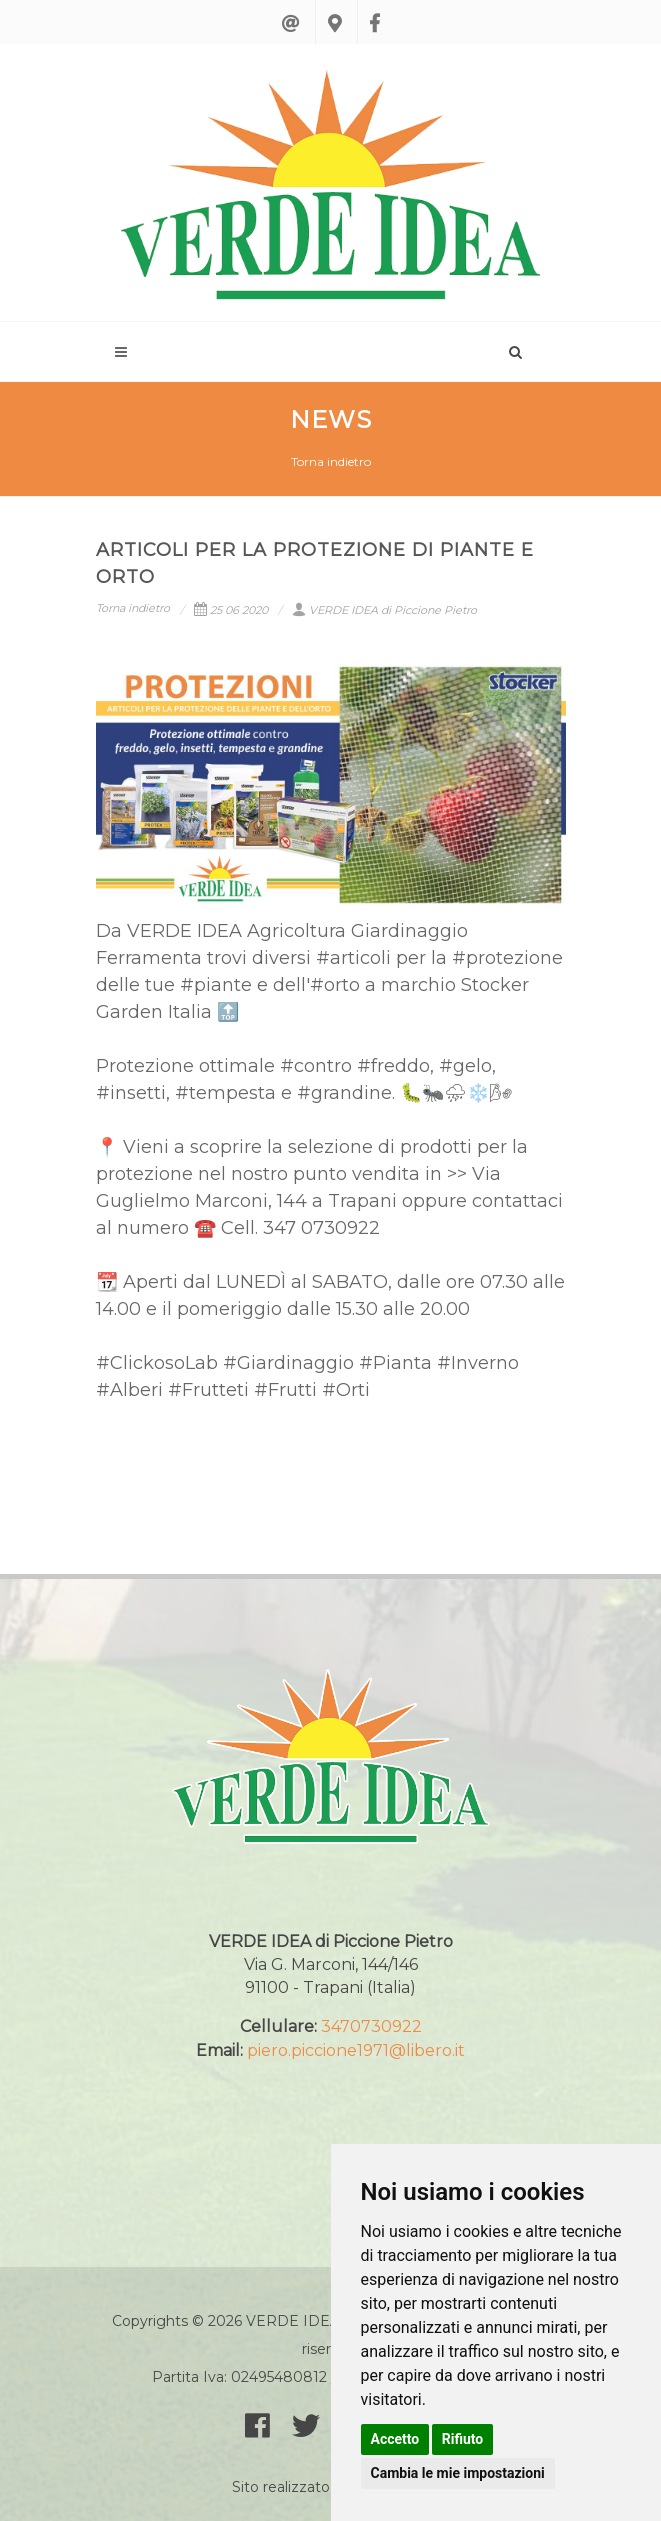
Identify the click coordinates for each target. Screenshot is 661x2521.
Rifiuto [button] (463, 2439)
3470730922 (371, 2026)
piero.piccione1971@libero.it (356, 2050)
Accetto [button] (395, 2439)
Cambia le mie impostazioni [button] (458, 2473)
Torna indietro (331, 461)
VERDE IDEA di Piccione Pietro (384, 610)
